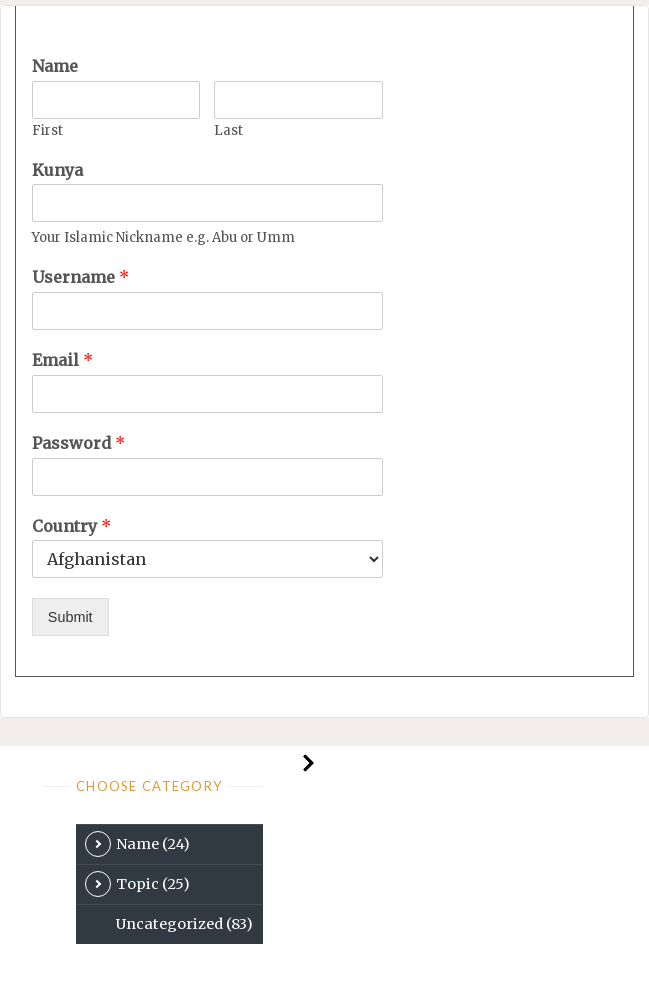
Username (80, 277)
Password (78, 443)
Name (55, 66)
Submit (70, 617)
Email (62, 360)
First (47, 131)
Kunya (57, 170)
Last (228, 131)
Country (71, 526)
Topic (137, 884)
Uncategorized (184, 924)
